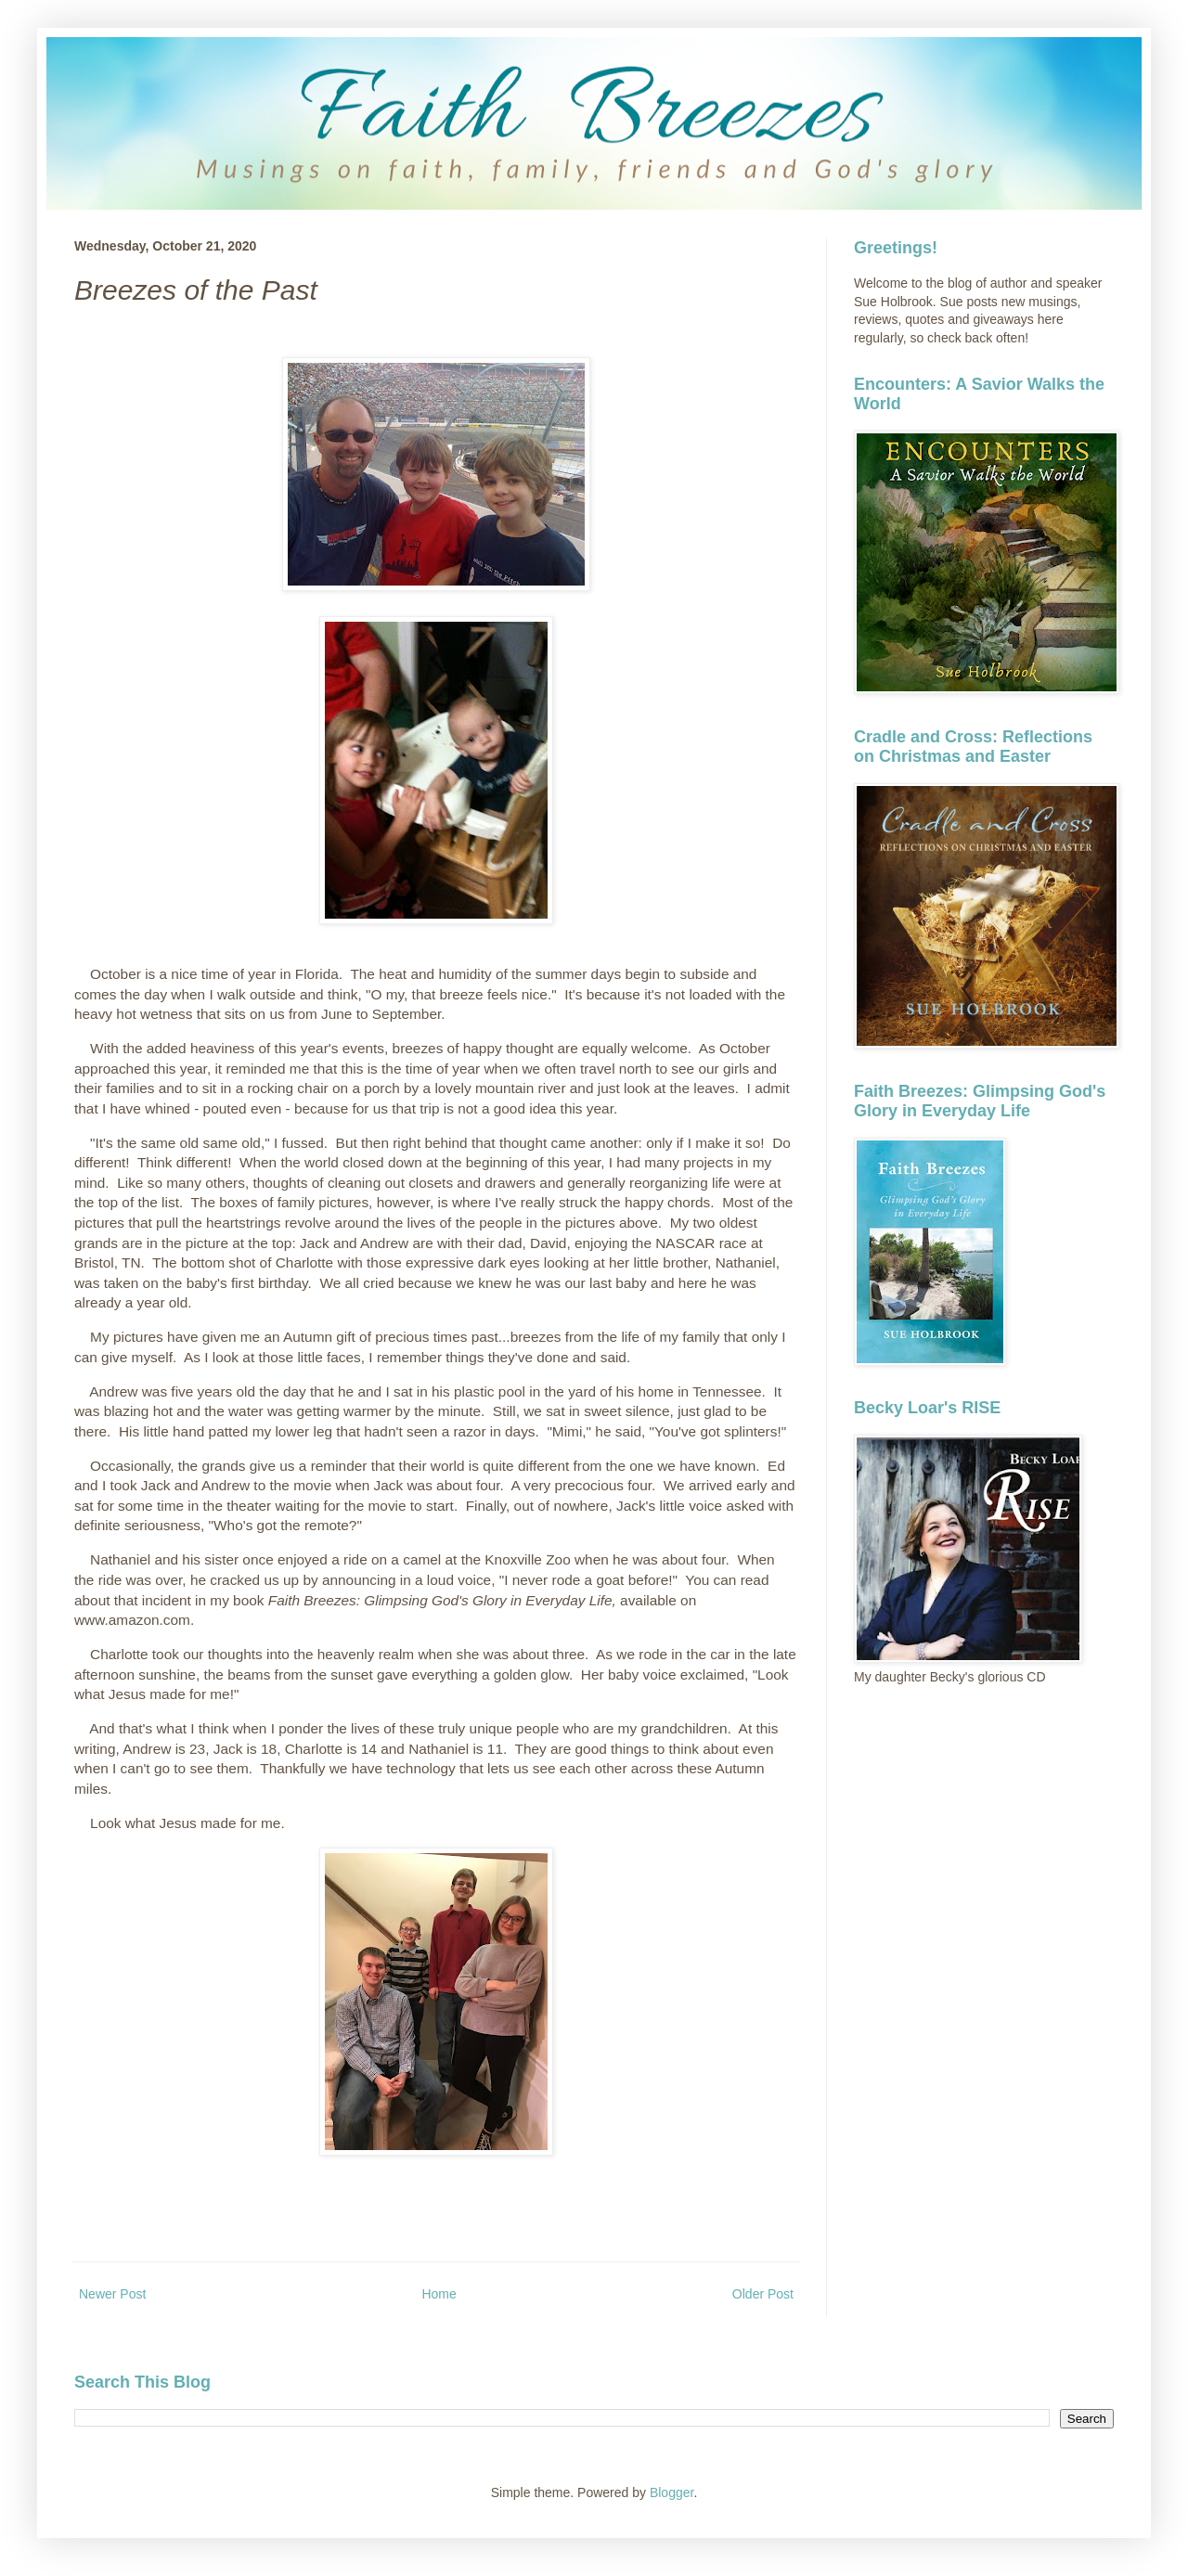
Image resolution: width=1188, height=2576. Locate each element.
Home (438, 2293)
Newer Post (112, 2293)
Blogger (671, 2492)
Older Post (763, 2293)
